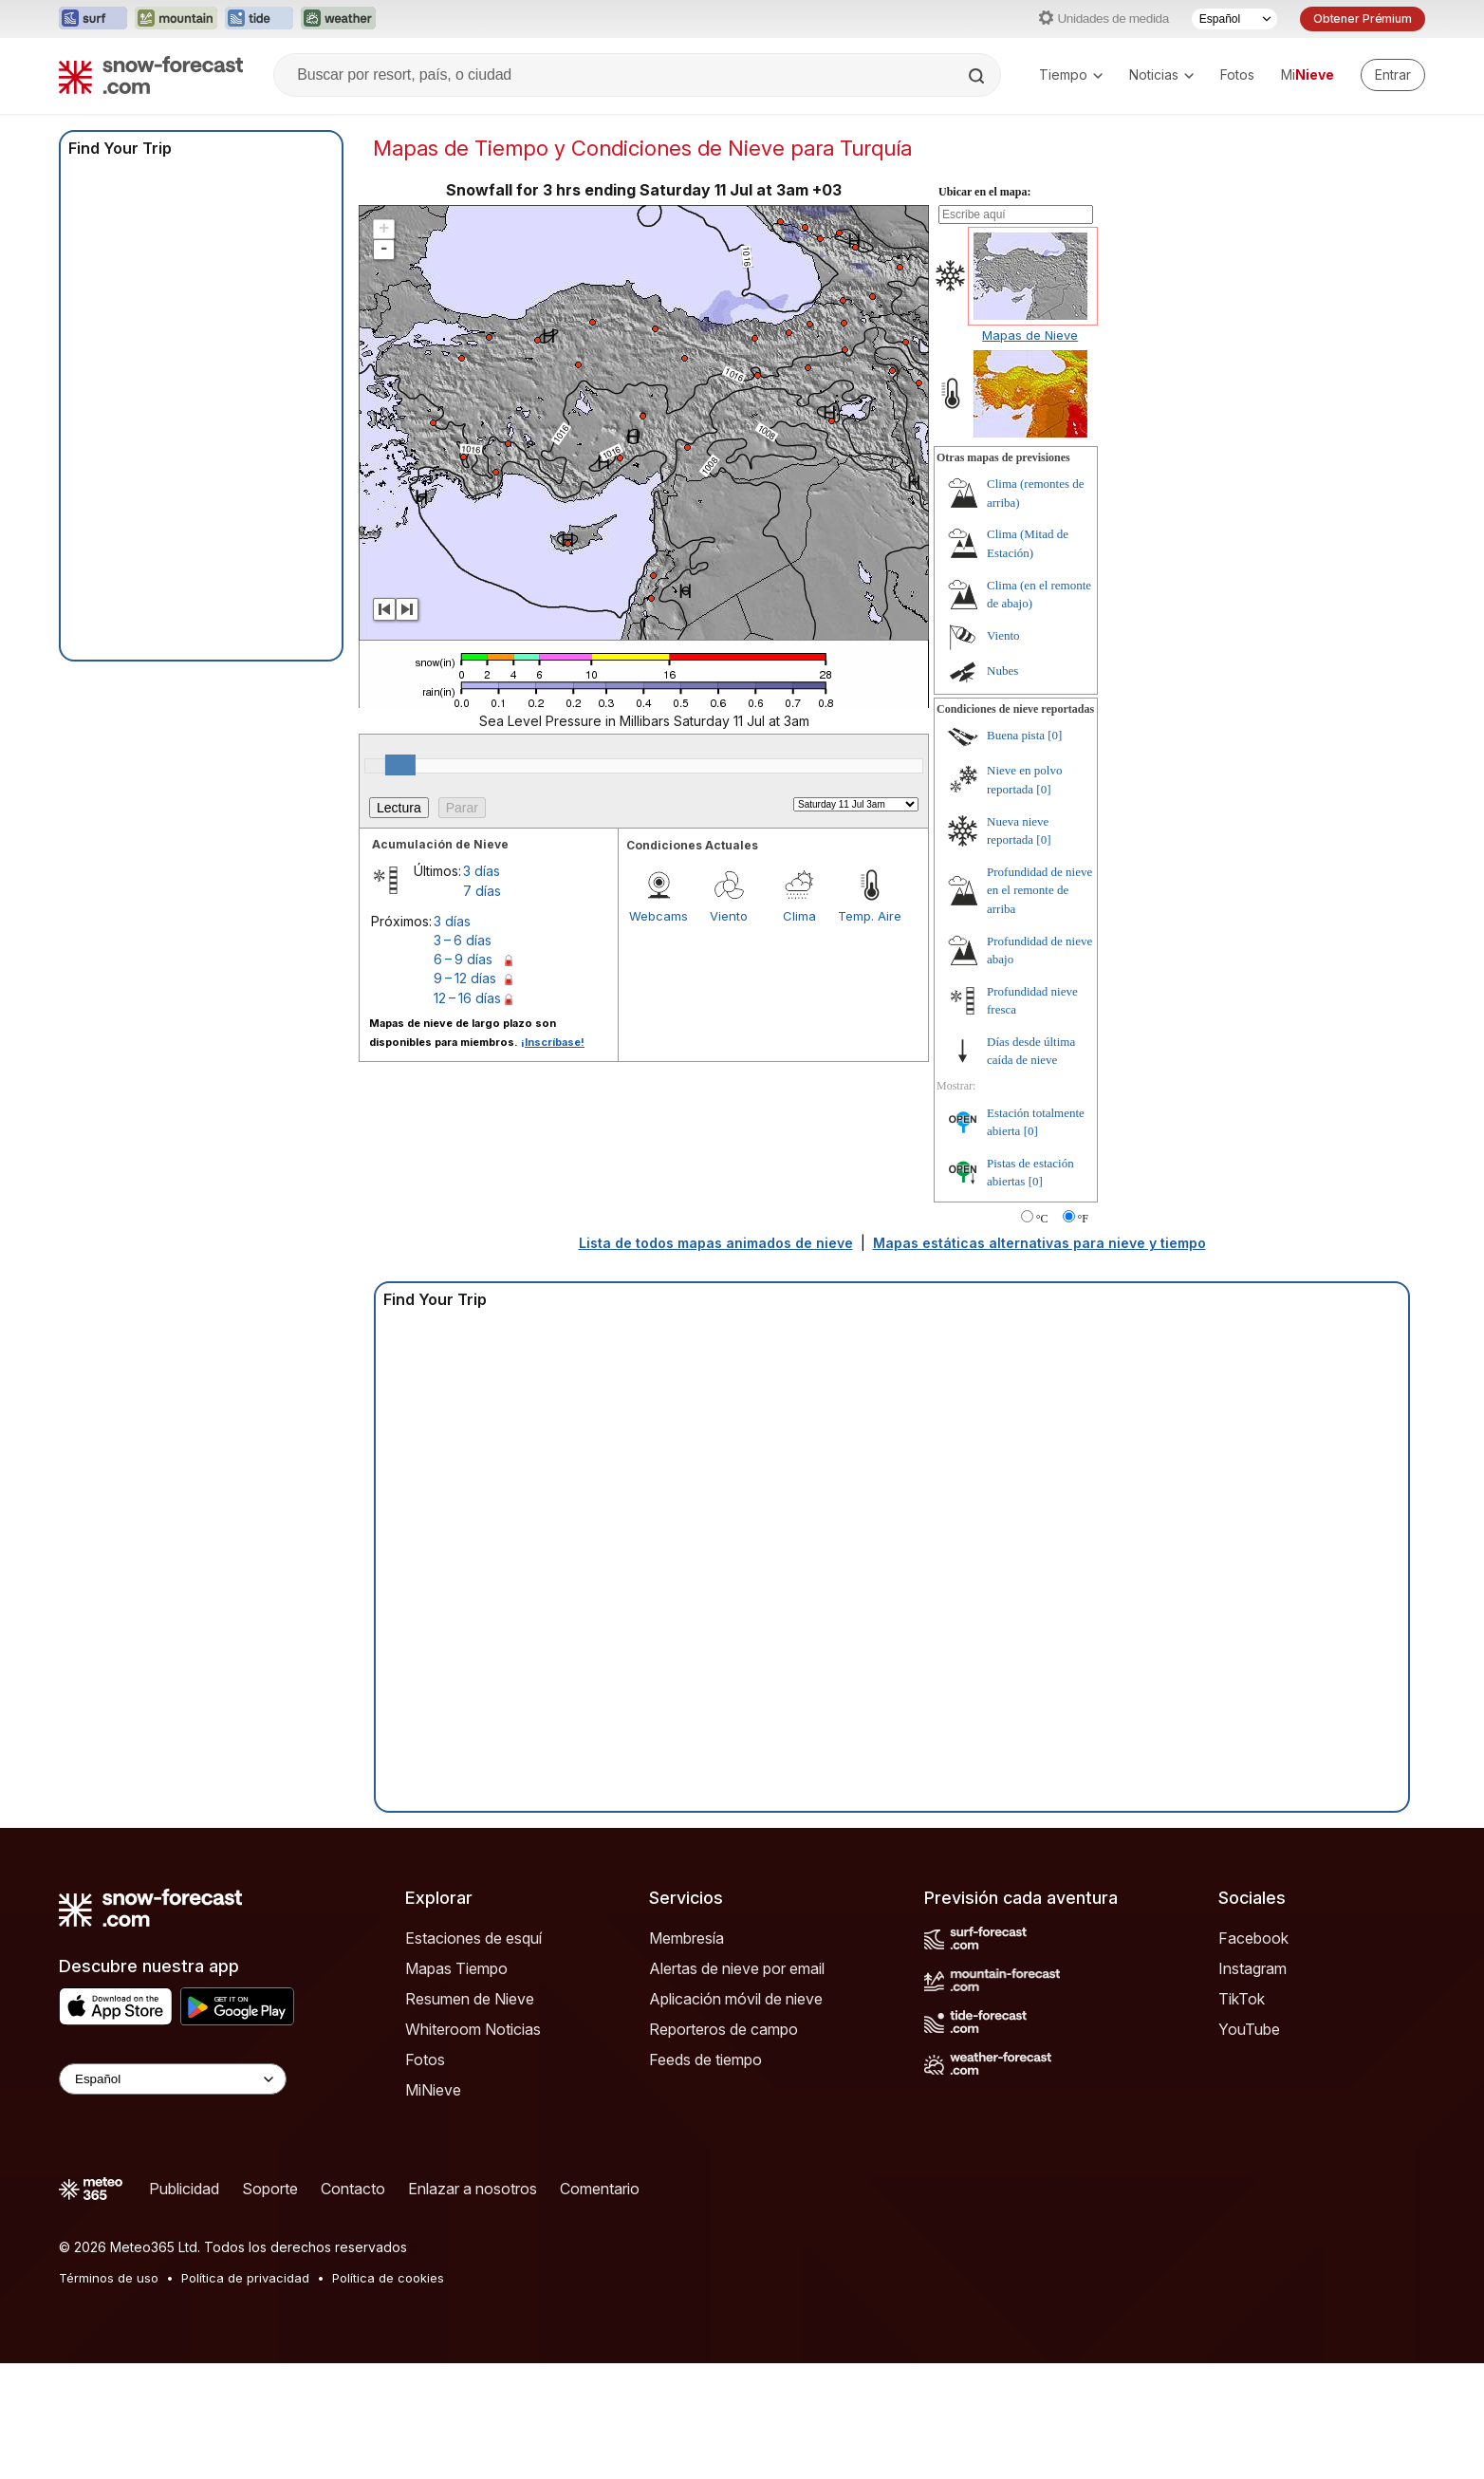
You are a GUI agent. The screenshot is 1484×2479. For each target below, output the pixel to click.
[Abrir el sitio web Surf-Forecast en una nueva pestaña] (93, 19)
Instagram (1252, 1968)
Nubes (1002, 670)
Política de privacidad (245, 2277)
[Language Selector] (173, 2079)
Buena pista (1016, 735)
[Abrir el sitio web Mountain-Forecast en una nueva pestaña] (176, 19)
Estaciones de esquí (473, 1938)
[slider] (400, 765)
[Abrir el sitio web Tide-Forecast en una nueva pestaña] (259, 19)
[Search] (978, 76)
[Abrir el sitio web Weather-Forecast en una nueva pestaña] (338, 19)
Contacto (353, 2188)
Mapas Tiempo (456, 1968)
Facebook (1253, 1938)
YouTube (1249, 2029)
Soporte (270, 2188)
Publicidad (184, 2188)
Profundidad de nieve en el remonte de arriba (1039, 890)
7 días (482, 891)
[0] (1055, 735)
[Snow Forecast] (151, 75)
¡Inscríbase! (552, 1042)
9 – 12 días (465, 978)
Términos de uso (108, 2277)
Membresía (686, 1938)
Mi (1307, 74)
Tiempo (1071, 74)
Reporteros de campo (723, 2029)
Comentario (600, 2188)
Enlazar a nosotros (472, 2188)
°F (1083, 1218)
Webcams (658, 915)
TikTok (1241, 1998)
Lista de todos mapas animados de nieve (716, 1243)
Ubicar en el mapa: (984, 191)
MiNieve (433, 2089)
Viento (729, 915)
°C (1042, 1218)
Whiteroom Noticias (473, 2029)
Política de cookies (388, 2277)
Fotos (1237, 74)
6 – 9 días (463, 959)
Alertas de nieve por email (737, 1968)
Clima (799, 915)
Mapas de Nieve (1030, 335)
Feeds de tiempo (705, 2059)
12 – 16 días (467, 998)
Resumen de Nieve (469, 1998)
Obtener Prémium (1362, 18)
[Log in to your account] (1393, 75)
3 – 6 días (463, 940)
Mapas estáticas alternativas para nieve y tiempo (1039, 1243)
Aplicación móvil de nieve (736, 1998)
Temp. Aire (869, 915)
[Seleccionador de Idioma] (1234, 19)
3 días (481, 871)
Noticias (1161, 74)
